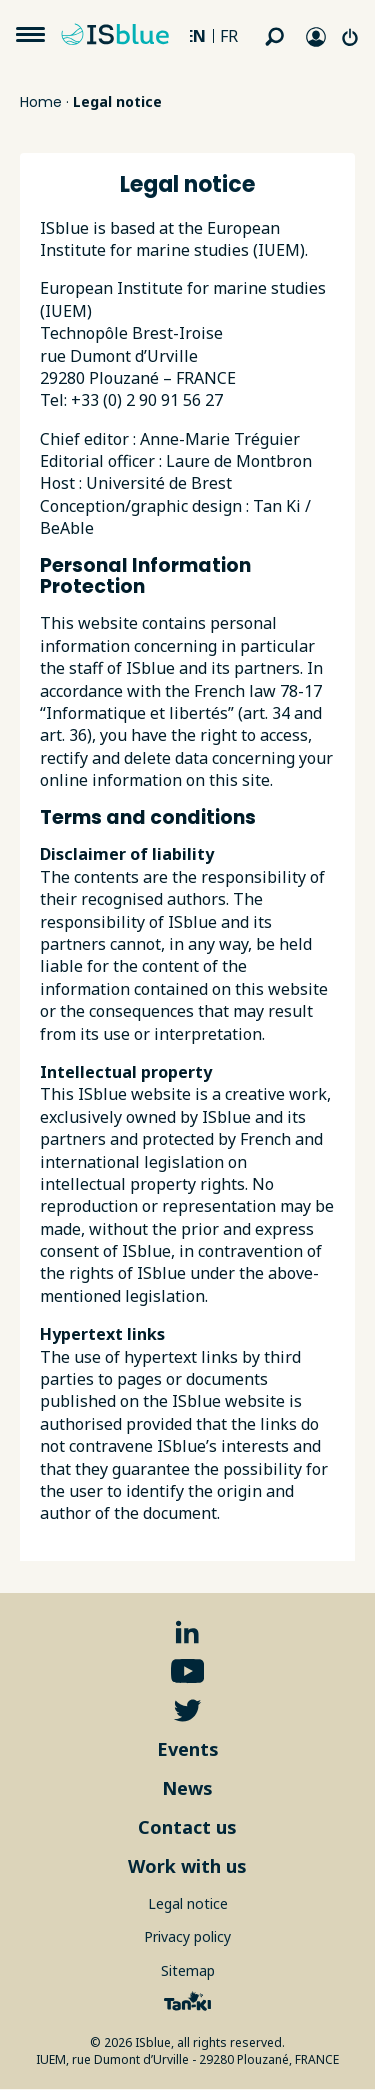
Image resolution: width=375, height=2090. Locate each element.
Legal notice (188, 1903)
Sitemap (188, 1970)
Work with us (187, 1866)
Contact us (187, 1827)
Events (188, 1749)
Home (41, 102)
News (187, 1788)
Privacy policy (187, 1936)
